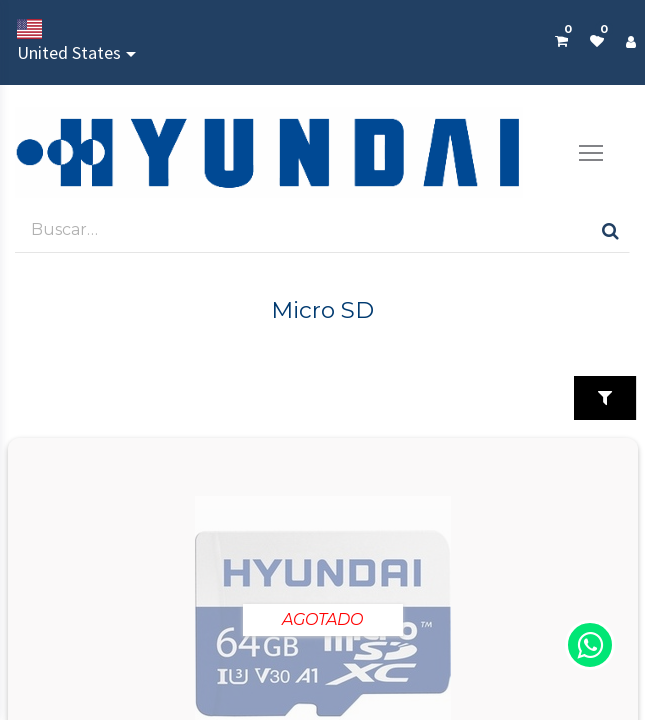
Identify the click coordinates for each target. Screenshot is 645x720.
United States (69, 41)
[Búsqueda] (610, 229)
